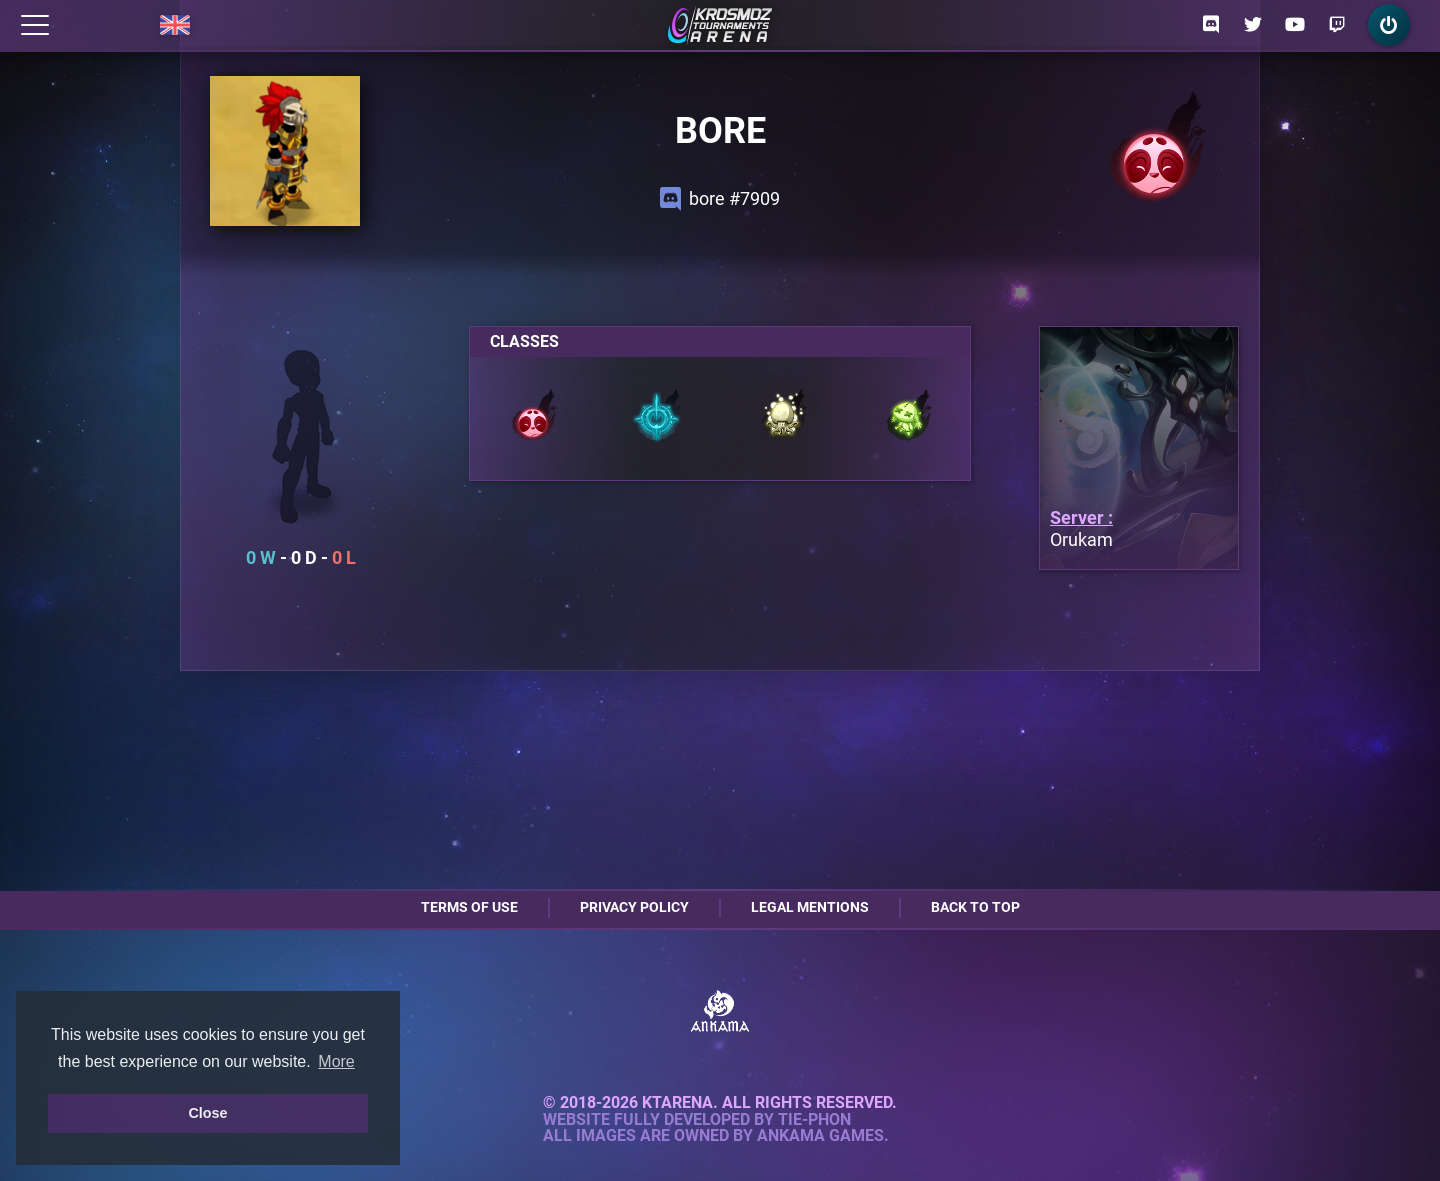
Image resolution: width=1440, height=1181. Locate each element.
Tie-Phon (814, 1120)
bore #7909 (720, 199)
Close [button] (207, 1113)
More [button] (336, 1061)
